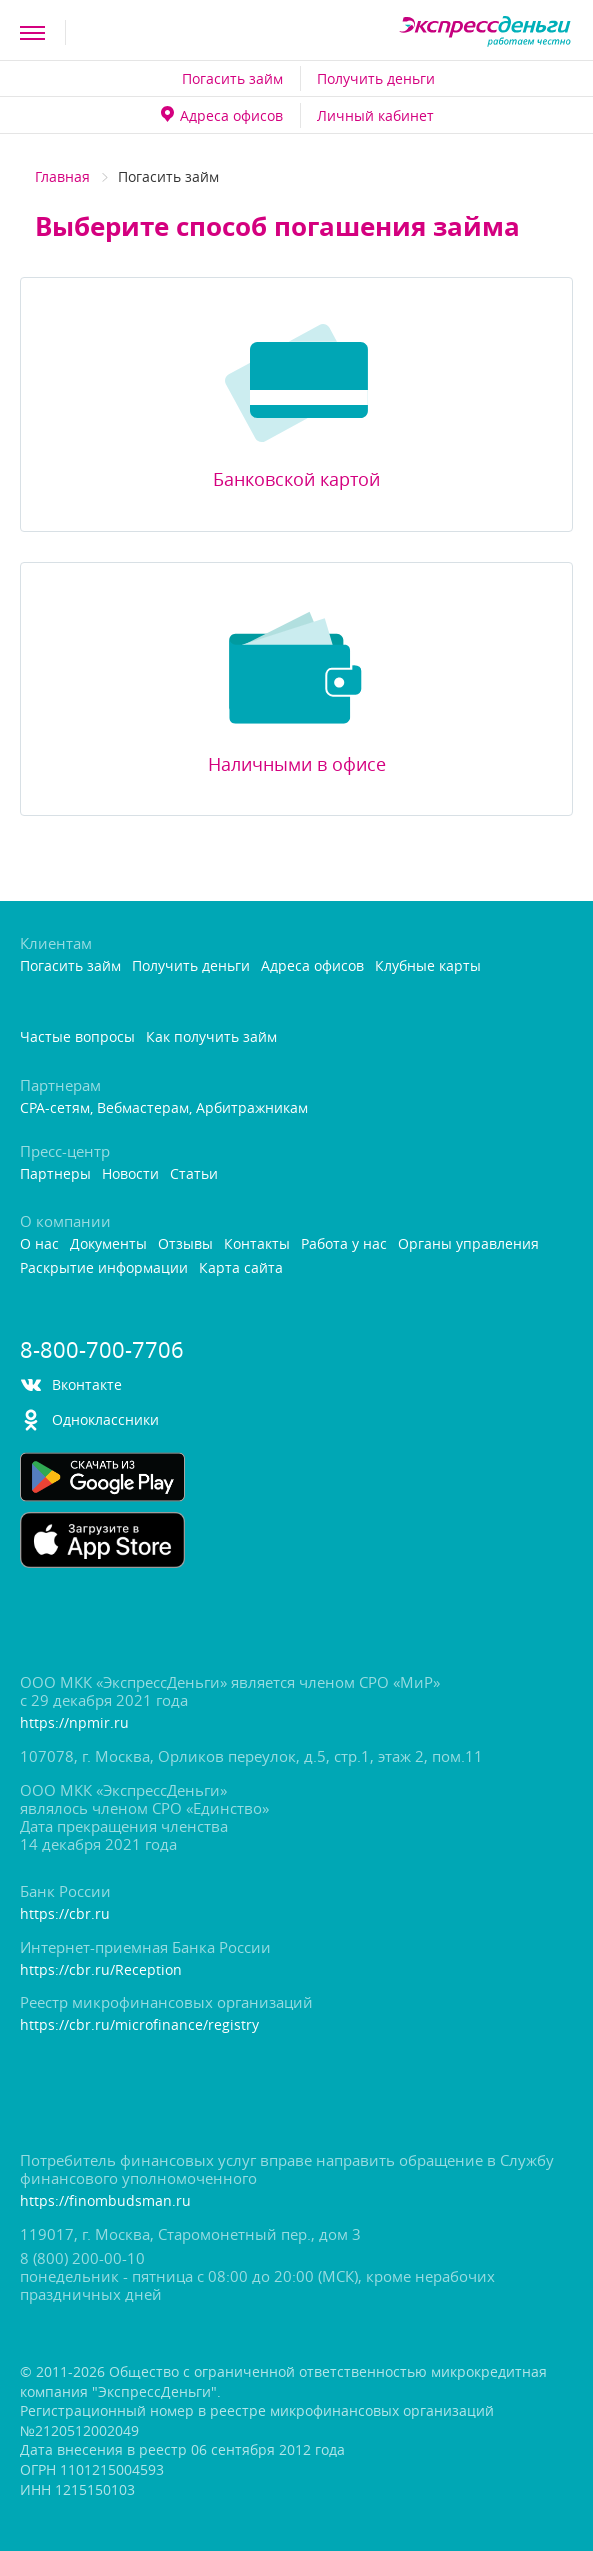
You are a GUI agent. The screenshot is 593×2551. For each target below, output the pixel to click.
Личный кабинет (375, 115)
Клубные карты (428, 966)
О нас (39, 1244)
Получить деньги (376, 78)
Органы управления (468, 1244)
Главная (62, 176)
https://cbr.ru (65, 1914)
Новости (130, 1174)
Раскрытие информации (104, 1268)
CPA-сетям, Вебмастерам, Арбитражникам (164, 1108)
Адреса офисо (222, 115)
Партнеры (55, 1174)
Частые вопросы (77, 1037)
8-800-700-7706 (102, 1350)
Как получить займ (211, 1037)
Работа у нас (344, 1244)
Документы (108, 1244)
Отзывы (185, 1244)
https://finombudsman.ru (105, 2201)
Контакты (257, 1244)
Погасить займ (232, 78)
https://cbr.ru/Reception (101, 1970)
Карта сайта (241, 1268)
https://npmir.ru (74, 1723)
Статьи (194, 1174)
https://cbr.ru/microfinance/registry (139, 2025)
